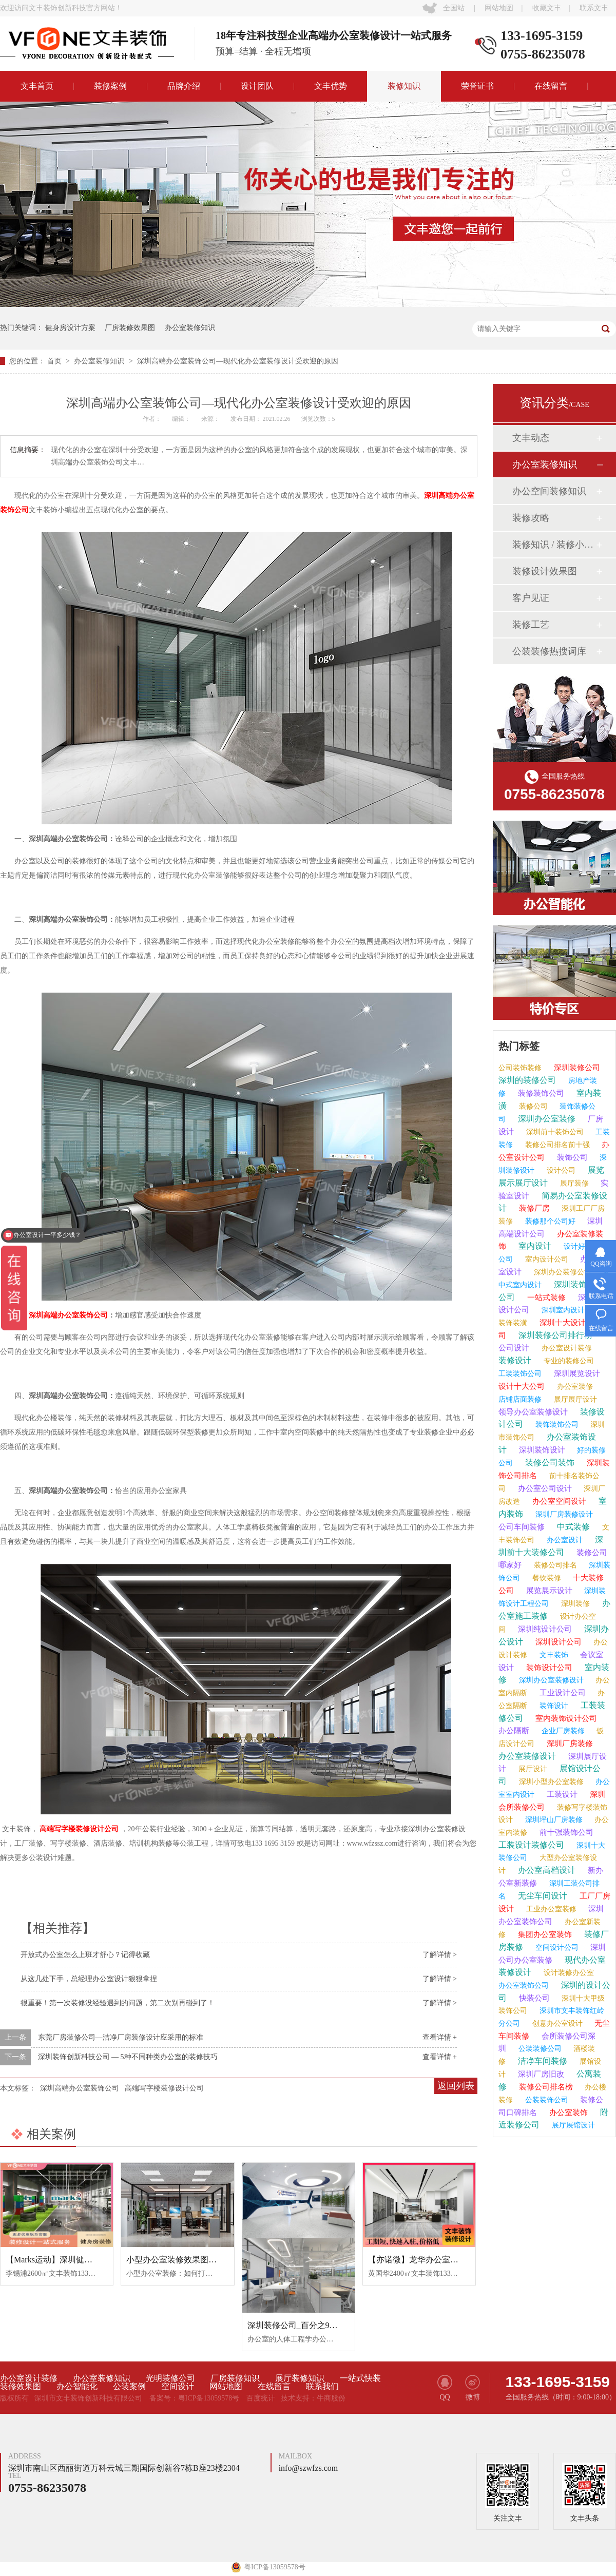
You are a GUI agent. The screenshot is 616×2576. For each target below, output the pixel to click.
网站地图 (499, 8)
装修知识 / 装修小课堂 (553, 544)
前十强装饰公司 (565, 1832)
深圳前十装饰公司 (554, 1132)
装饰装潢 (512, 1323)
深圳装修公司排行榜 (554, 1335)
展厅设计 (531, 1769)
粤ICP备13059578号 (209, 2398)
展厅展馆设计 (572, 2125)
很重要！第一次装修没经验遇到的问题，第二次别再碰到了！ (118, 2003)
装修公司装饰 (548, 1462)
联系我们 (322, 2387)
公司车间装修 (521, 1527)
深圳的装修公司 (527, 1080)
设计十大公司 (521, 1386)
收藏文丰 (546, 8)
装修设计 (514, 1360)
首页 (55, 361)
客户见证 (530, 598)
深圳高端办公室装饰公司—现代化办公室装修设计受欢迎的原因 (237, 361)
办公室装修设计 (527, 1756)
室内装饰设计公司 (565, 1718)
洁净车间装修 (541, 2061)
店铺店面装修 (520, 1399)
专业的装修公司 (568, 1361)
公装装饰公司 (545, 2100)
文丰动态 (530, 438)
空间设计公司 (556, 1947)
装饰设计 (552, 1706)
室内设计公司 (545, 1259)
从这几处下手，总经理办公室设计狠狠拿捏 (89, 1979)
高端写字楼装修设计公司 (78, 1829)
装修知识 (404, 86)
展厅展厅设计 (574, 1399)
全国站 (454, 8)
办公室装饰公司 (523, 1985)
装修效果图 (20, 2387)
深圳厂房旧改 (540, 2074)
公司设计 (513, 1348)
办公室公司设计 (544, 1488)
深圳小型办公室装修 (550, 1782)
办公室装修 (574, 1386)
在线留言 (550, 86)
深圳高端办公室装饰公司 (68, 1315)
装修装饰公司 (540, 1093)
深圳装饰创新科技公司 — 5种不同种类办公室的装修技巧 (128, 2057)
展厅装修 (573, 1183)
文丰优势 (330, 86)
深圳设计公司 (557, 1642)
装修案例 (110, 86)
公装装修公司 (539, 2048)
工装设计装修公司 (531, 1845)
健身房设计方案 (70, 328)
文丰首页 (37, 86)
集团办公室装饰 (544, 1934)
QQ (444, 2388)
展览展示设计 (548, 1590)
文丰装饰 (552, 1655)
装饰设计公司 (548, 1667)
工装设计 (561, 1794)
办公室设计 (564, 1540)
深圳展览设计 (576, 1373)
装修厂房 (533, 1208)
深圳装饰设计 (541, 1450)
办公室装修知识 (190, 328)
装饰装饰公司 (556, 1424)
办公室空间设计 (558, 1501)
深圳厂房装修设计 (563, 1514)
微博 (472, 2388)
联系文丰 (594, 8)
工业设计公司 (561, 1693)
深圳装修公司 (576, 1067)
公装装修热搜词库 (549, 651)
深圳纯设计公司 (544, 1629)
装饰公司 (571, 1157)
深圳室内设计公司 (569, 1310)
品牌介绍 (183, 86)
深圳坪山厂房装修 (553, 1820)
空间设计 (177, 2387)
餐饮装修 (545, 1578)
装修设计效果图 (544, 571)
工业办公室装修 (550, 1909)
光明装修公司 (170, 2378)
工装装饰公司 (520, 1374)
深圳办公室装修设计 (550, 1680)
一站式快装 (360, 2378)
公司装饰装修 (520, 1068)
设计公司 (560, 1170)
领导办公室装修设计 (533, 1412)
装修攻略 (530, 518)
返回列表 (455, 2086)
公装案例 (129, 2387)
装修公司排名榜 (545, 2087)
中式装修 (572, 1526)
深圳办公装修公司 (561, 1272)
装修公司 (532, 1106)
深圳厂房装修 (569, 1743)
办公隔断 (513, 1731)
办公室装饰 (567, 2112)
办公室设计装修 (566, 1348)
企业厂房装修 (562, 1731)
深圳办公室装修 (545, 1118)
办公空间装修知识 (549, 491)
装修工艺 (530, 624)
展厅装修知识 (299, 2378)
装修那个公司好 (549, 1221)
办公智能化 (77, 2387)
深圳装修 (574, 1603)
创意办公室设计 (556, 2023)
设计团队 (257, 86)
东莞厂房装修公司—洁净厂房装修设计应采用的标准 (120, 2037)
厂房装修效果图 (130, 328)
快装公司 (533, 1998)
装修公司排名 (554, 1565)
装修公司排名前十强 (556, 1145)
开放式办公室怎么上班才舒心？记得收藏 (85, 1955)
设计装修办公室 (568, 1973)
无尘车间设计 (541, 1895)
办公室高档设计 (545, 1870)
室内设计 (533, 1246)
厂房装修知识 (235, 2378)
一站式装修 (545, 1297)
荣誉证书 (477, 86)
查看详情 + (439, 2037)
